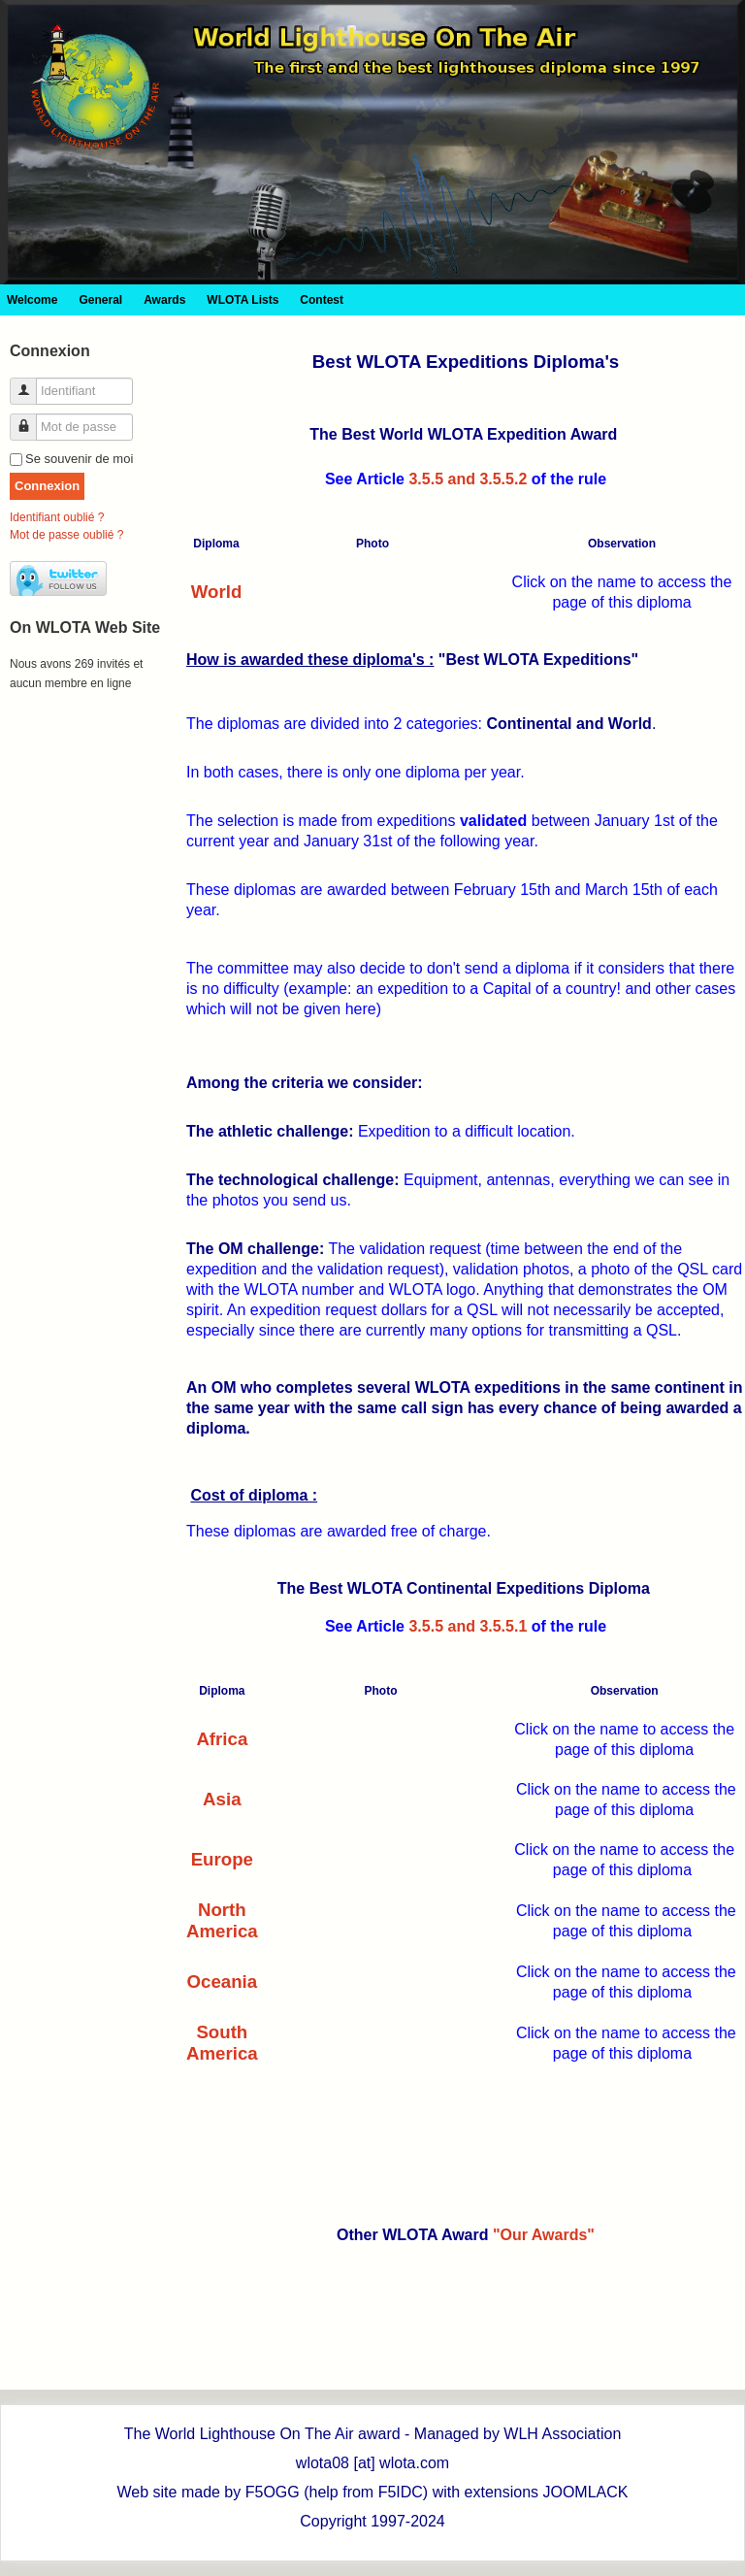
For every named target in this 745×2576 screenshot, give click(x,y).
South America (222, 2043)
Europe (222, 1859)
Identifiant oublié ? (57, 517)
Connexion (47, 486)
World (217, 591)
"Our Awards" (544, 2235)
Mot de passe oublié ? (66, 535)
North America (222, 1920)
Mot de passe (30, 418)
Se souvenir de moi (79, 458)
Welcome (32, 300)
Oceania (222, 1981)
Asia (222, 1799)
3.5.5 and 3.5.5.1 (467, 1626)
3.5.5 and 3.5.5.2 (467, 479)
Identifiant (30, 382)
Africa (221, 1739)
